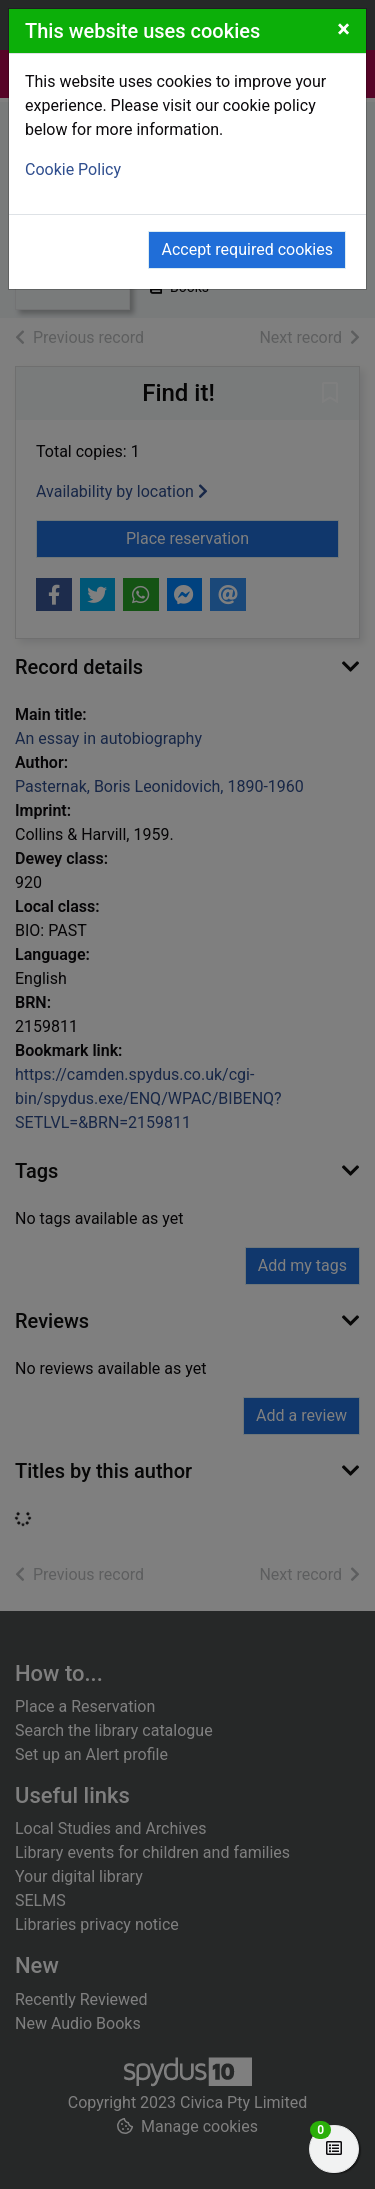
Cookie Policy (73, 169)
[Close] (343, 29)
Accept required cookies (247, 249)
